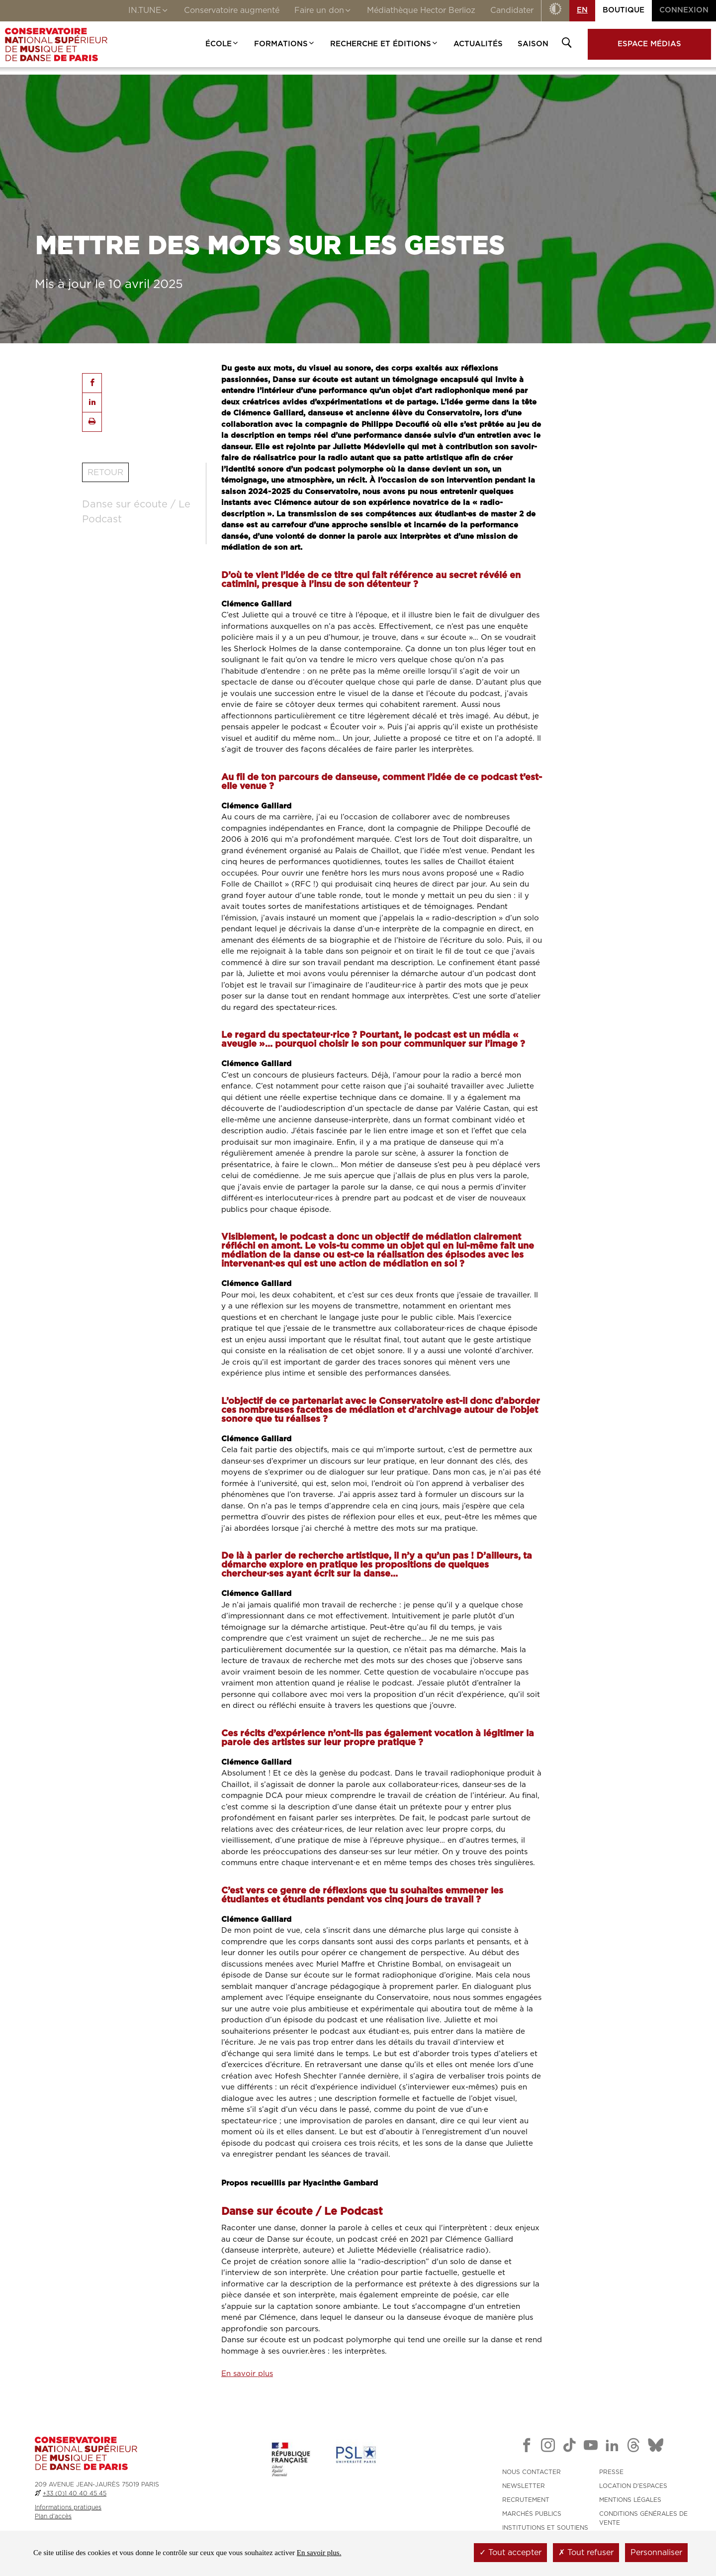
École (222, 44)
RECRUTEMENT (525, 2500)
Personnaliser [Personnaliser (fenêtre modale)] (656, 2553)
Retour (105, 472)
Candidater (512, 10)
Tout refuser (586, 2553)
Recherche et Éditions (384, 44)
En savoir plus (247, 2374)
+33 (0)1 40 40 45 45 (74, 2493)
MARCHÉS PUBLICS (531, 2514)
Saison (533, 44)
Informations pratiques (68, 2507)
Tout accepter (510, 2553)
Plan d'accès (53, 2516)
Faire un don (323, 11)
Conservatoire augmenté (231, 10)
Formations (284, 44)
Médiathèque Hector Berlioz (421, 10)
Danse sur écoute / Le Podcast (136, 511)
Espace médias (649, 44)
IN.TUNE (148, 11)
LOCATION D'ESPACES (633, 2486)
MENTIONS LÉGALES (630, 2500)
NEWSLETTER (523, 2486)
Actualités (478, 44)
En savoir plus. (319, 2553)
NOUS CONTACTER (531, 2472)
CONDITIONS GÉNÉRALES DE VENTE (643, 2518)
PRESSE (611, 2472)
